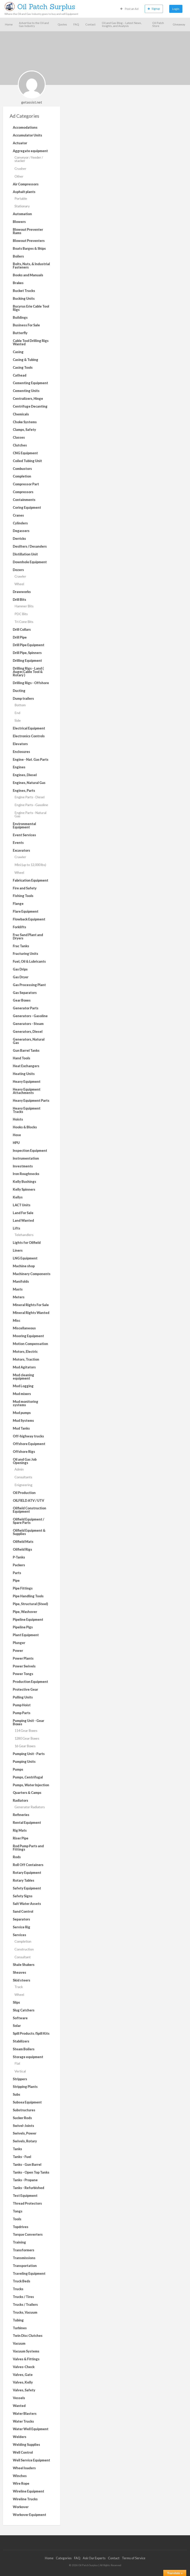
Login (175, 8)
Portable (20, 198)
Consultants (23, 1477)
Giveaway (179, 24)
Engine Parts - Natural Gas (30, 814)
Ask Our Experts (94, 2558)
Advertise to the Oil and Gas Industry (34, 24)
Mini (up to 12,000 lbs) (30, 865)
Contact (90, 24)
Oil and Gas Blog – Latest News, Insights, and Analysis (122, 24)
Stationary (22, 206)
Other (18, 176)
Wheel (19, 584)
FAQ (76, 24)
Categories (64, 2558)
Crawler (20, 576)
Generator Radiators (29, 1807)
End (17, 713)
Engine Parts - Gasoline (31, 805)
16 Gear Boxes (24, 1746)
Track (18, 1987)
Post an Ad (129, 8)
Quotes (62, 24)
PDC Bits (21, 614)
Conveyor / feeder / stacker (28, 159)
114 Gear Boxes (25, 1730)
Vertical (20, 2071)
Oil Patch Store (158, 24)
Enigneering (23, 1485)
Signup (154, 8)
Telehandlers (23, 1235)
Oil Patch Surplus (46, 6)
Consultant (22, 1957)
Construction (24, 1949)
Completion (22, 1941)
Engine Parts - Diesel (29, 797)
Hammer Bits (23, 606)
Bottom (20, 705)
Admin (19, 1469)
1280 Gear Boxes (26, 1738)
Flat (17, 2063)
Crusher (20, 168)
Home (9, 24)
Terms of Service (133, 2558)
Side (17, 720)
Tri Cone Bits (23, 622)
